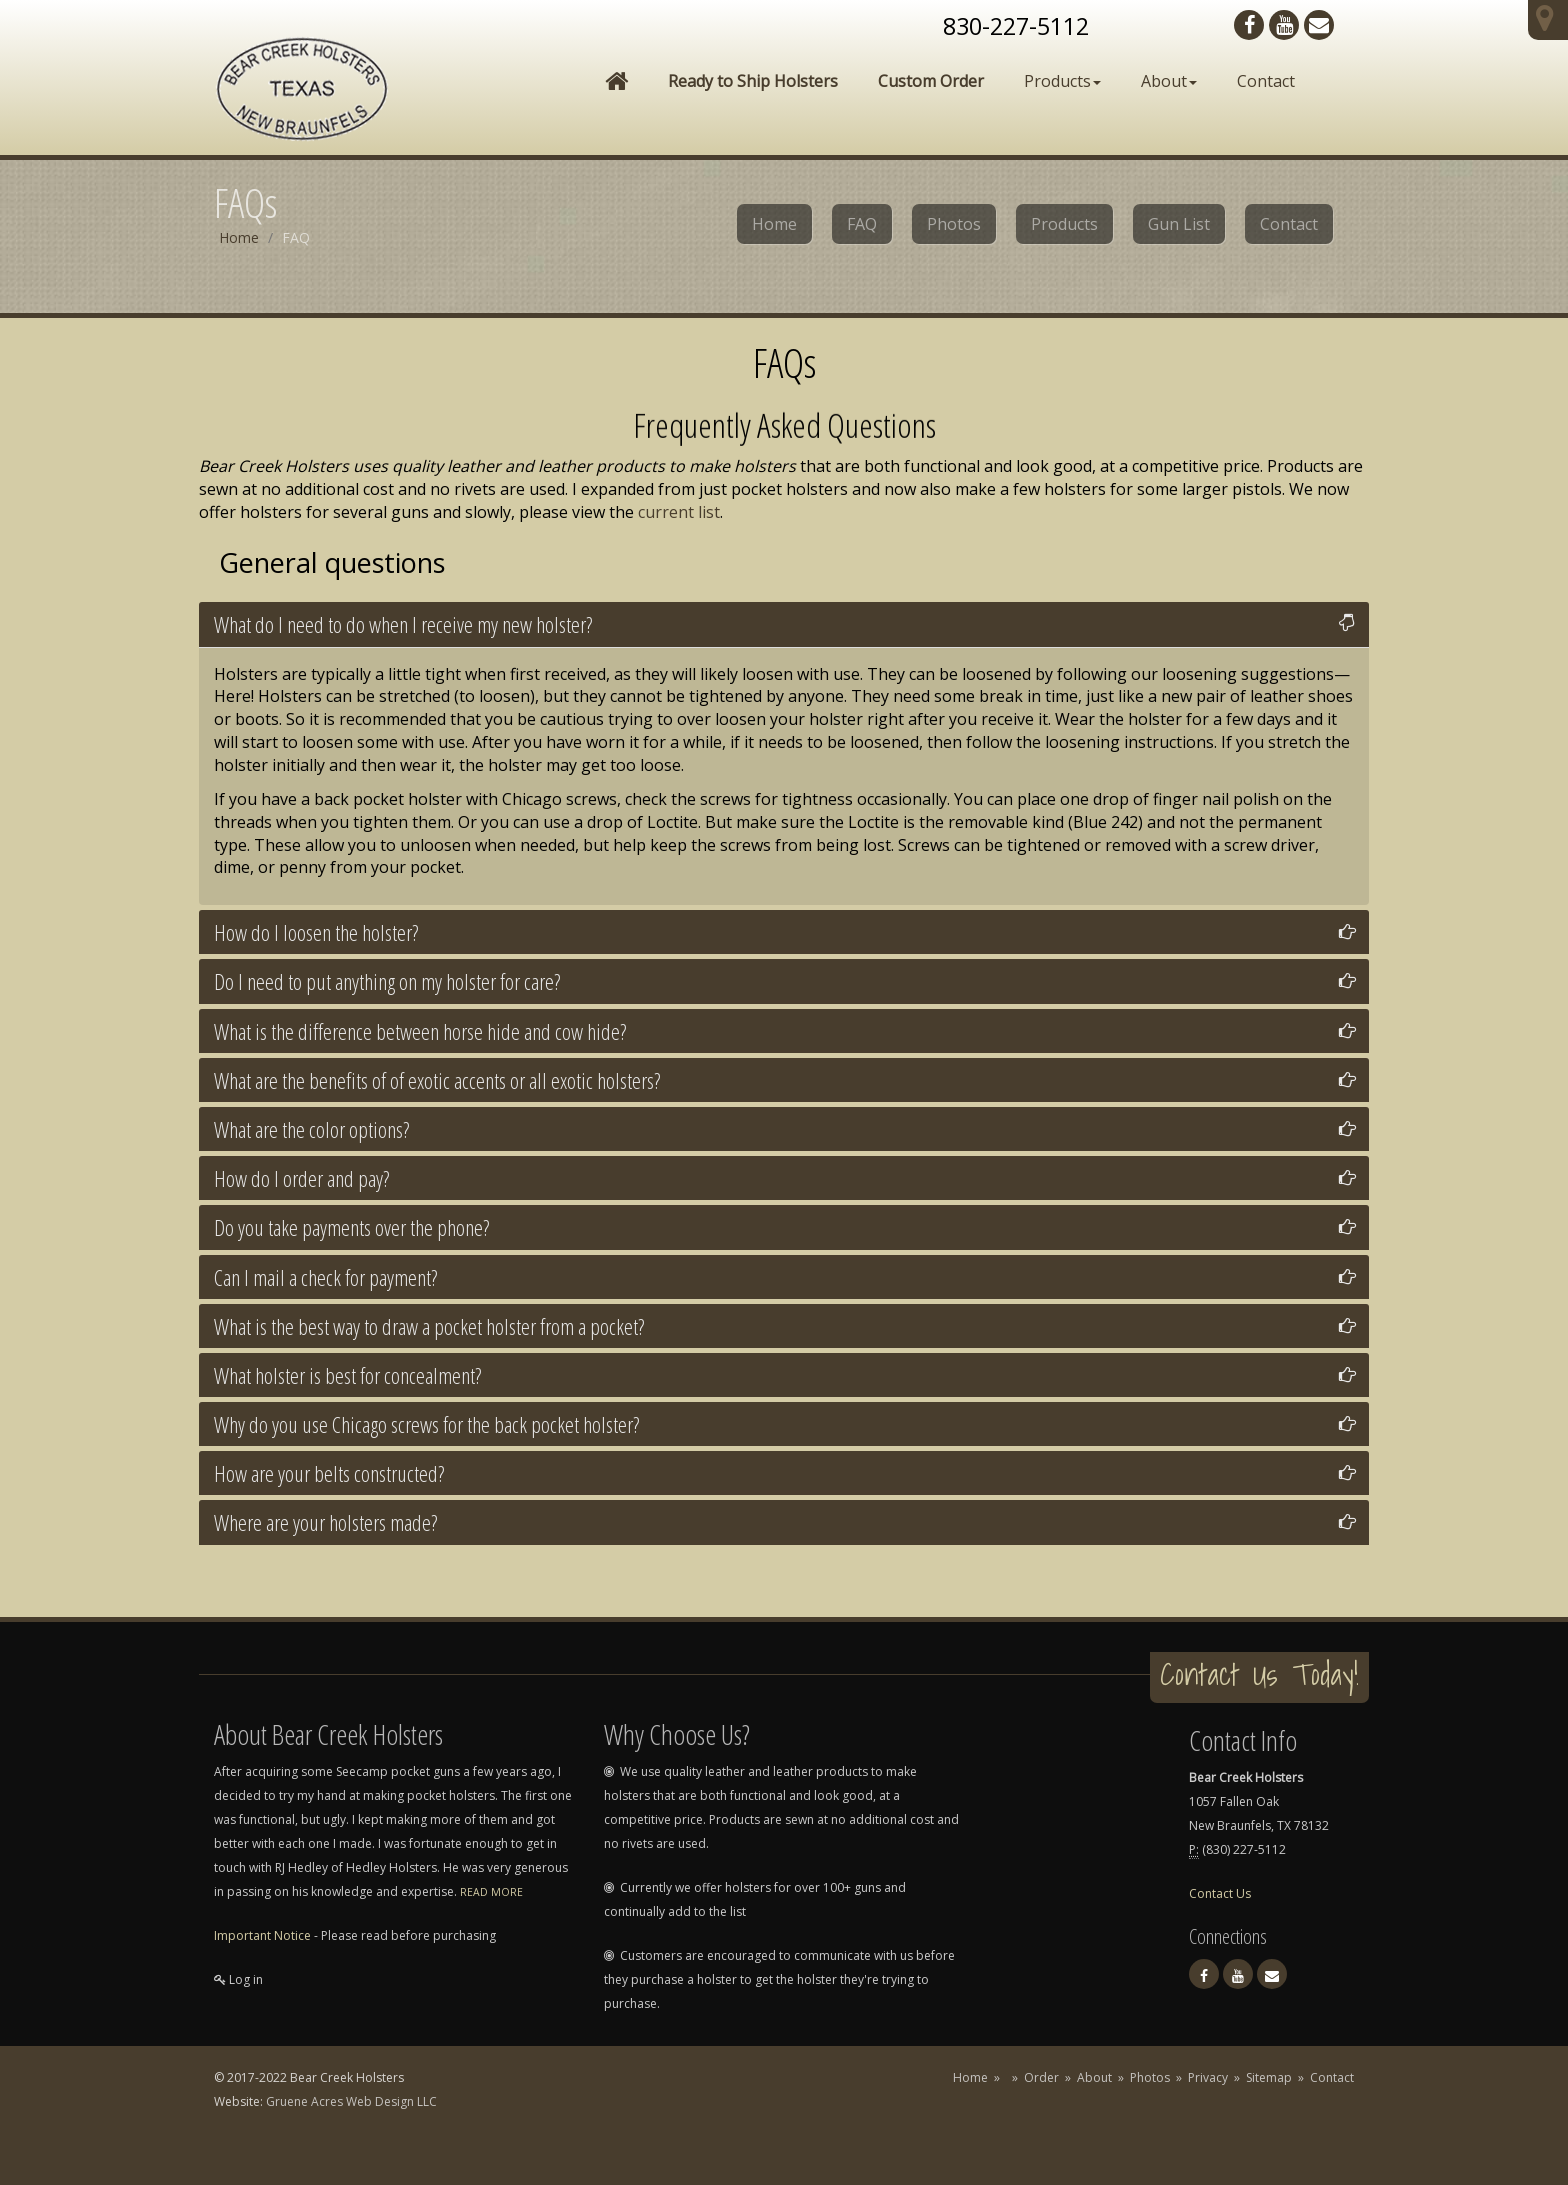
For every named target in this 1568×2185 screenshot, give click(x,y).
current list (679, 512)
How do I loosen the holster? (316, 932)
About (1169, 81)
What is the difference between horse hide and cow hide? (420, 1031)
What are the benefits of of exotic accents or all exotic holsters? (437, 1080)
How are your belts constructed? (329, 1473)
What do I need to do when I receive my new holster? (403, 624)
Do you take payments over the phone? (351, 1227)
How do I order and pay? (301, 1178)
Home (774, 224)
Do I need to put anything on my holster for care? (387, 981)
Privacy (1208, 2077)
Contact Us (1220, 1893)
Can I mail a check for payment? (325, 1277)
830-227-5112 (1016, 26)
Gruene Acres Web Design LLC (351, 2101)
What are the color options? (311, 1129)
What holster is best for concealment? (347, 1375)
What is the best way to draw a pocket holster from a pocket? (429, 1326)
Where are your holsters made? (325, 1522)
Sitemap (1269, 2077)
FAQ (862, 224)
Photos (954, 224)
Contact (1266, 81)
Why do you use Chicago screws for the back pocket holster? (426, 1424)
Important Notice (262, 1935)
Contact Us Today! (1259, 1674)
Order (1041, 2077)
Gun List (1179, 224)
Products (1062, 81)
